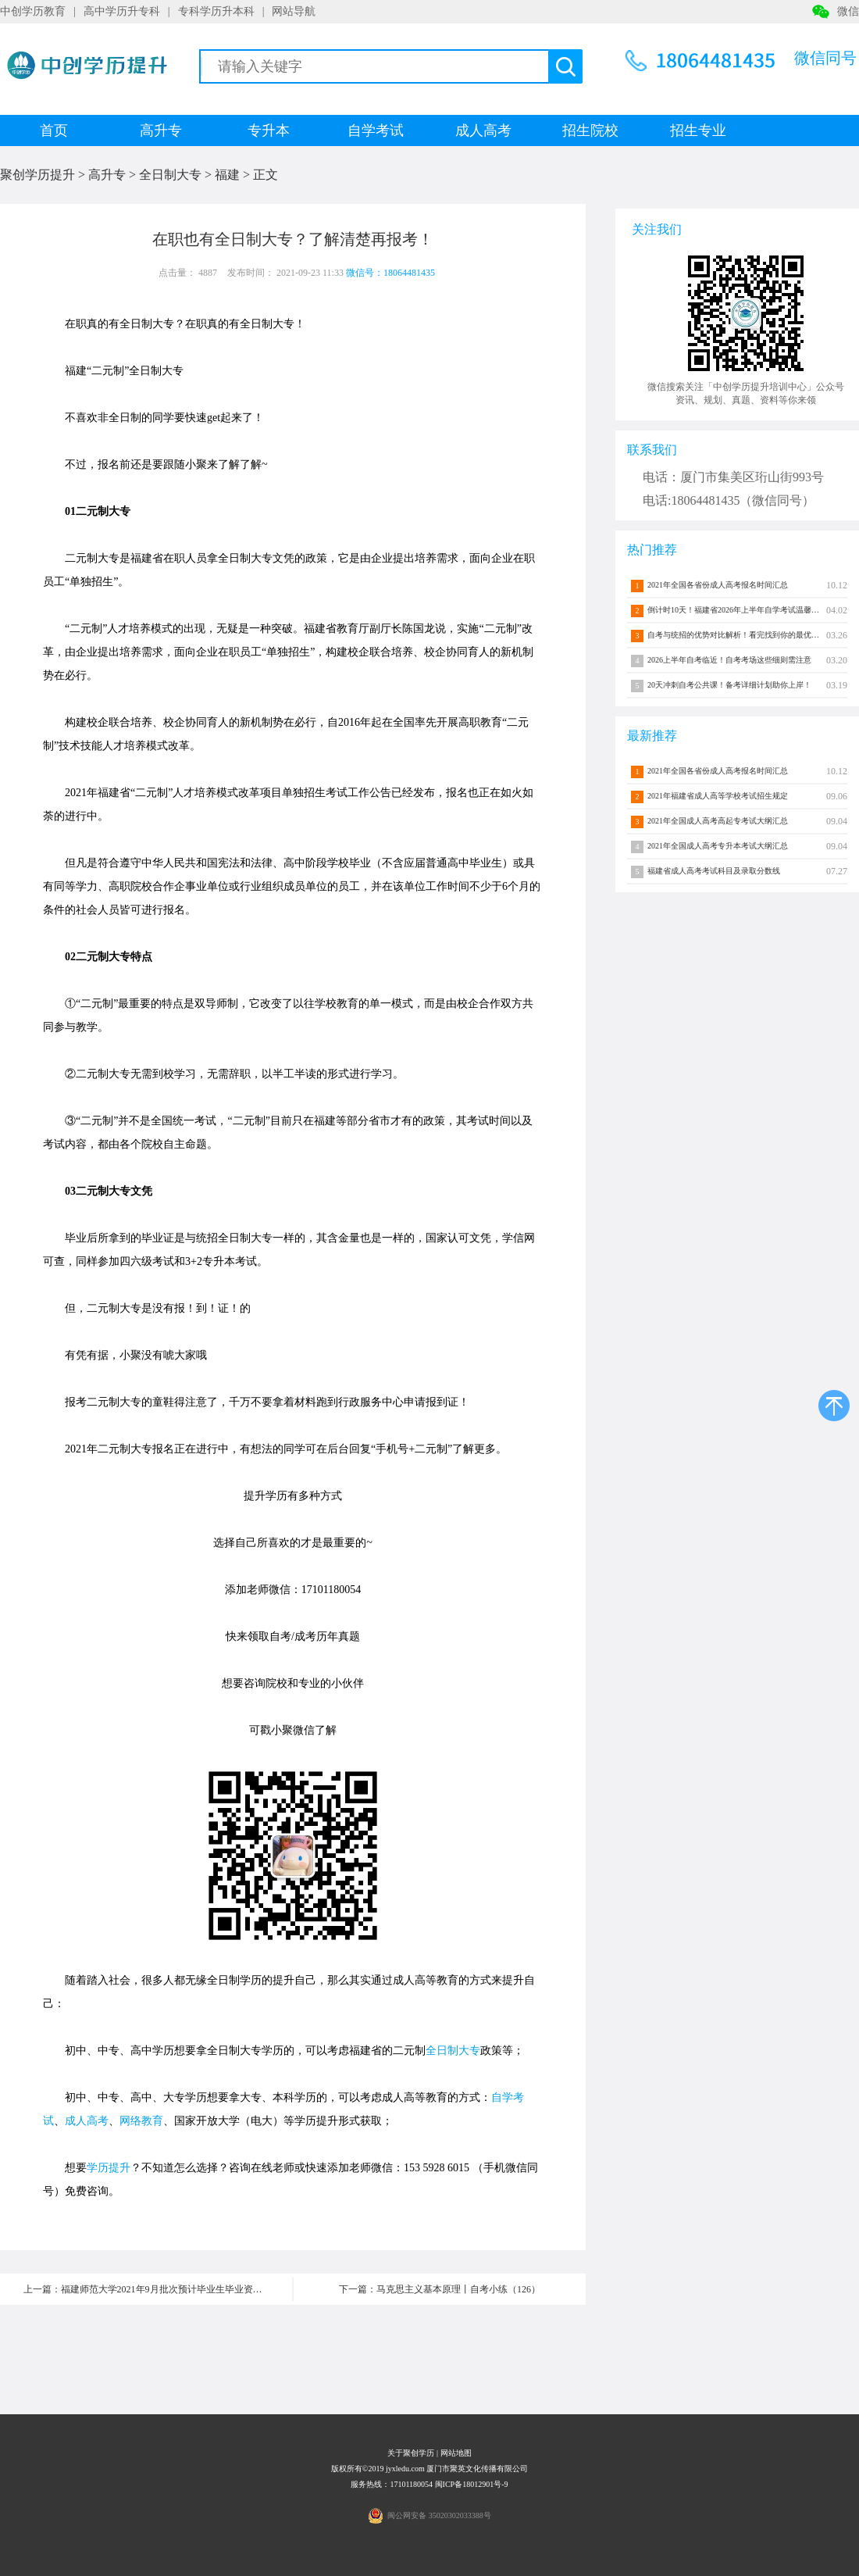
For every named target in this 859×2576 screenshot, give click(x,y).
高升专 (161, 130)
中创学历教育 (33, 11)
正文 (265, 174)
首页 (54, 130)
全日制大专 (170, 174)
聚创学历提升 (37, 174)
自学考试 (376, 130)
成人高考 (483, 130)
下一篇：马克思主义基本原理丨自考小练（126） (439, 2289)
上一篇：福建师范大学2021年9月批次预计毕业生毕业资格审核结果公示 (158, 2289)
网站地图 (456, 2453)
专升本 (269, 130)
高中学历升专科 (122, 11)
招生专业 (698, 130)
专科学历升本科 (216, 11)
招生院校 (590, 130)
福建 (227, 174)
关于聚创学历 (410, 2453)
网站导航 (293, 11)
